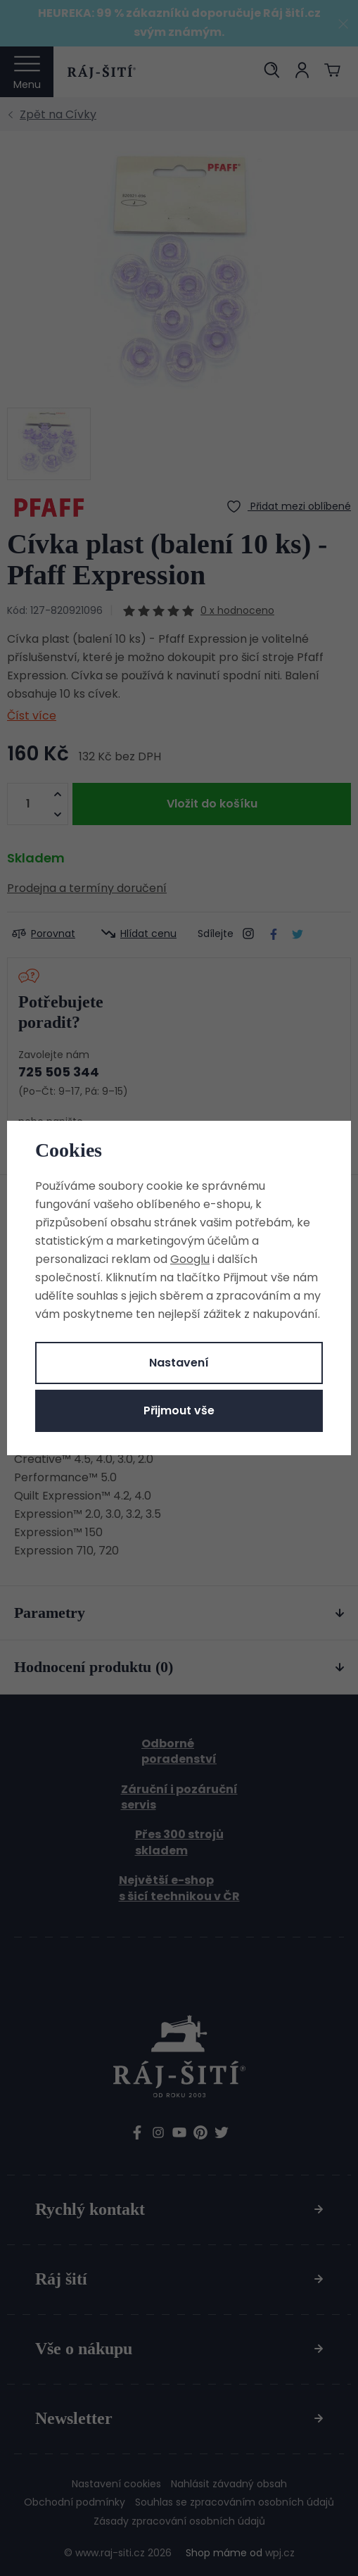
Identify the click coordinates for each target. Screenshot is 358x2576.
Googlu (190, 1259)
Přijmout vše (179, 1410)
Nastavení (179, 1363)
